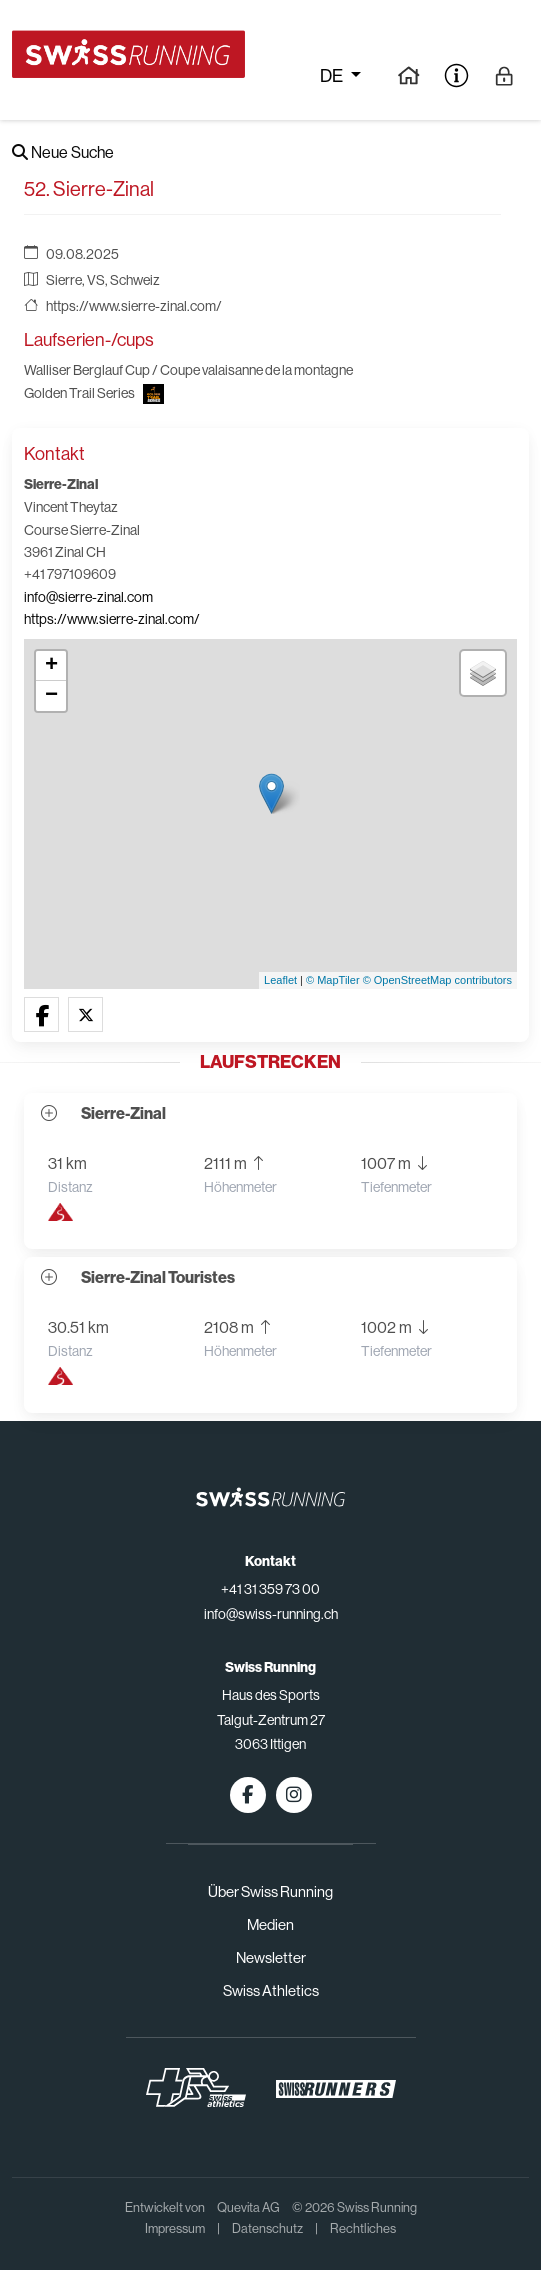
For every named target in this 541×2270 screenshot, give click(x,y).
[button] (41, 1015)
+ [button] (51, 666)
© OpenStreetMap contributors (437, 980)
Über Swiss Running (270, 1891)
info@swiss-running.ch (271, 1614)
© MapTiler (333, 980)
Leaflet (280, 980)
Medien (270, 1924)
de (333, 76)
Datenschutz (267, 2228)
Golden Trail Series (79, 393)
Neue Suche (63, 152)
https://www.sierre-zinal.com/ (134, 306)
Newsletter (271, 1957)
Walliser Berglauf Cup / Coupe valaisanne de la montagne (188, 370)
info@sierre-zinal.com (88, 597)
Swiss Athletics (271, 1990)
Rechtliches (363, 2228)
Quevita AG (248, 2207)
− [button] (51, 696)
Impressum (175, 2228)
